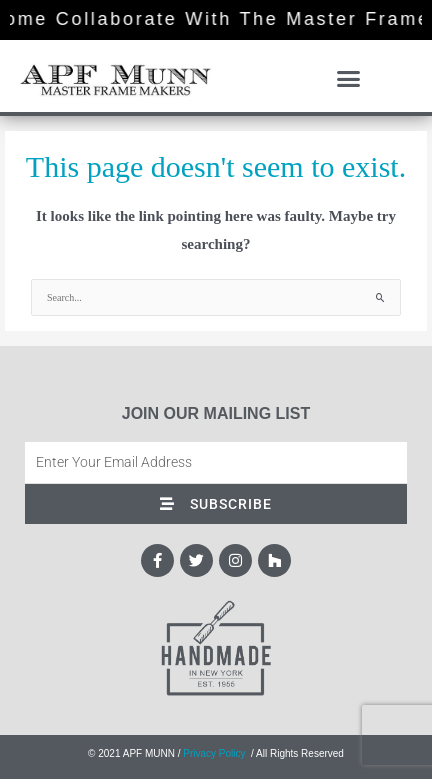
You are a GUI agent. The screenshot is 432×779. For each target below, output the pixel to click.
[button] (349, 79)
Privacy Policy (214, 753)
